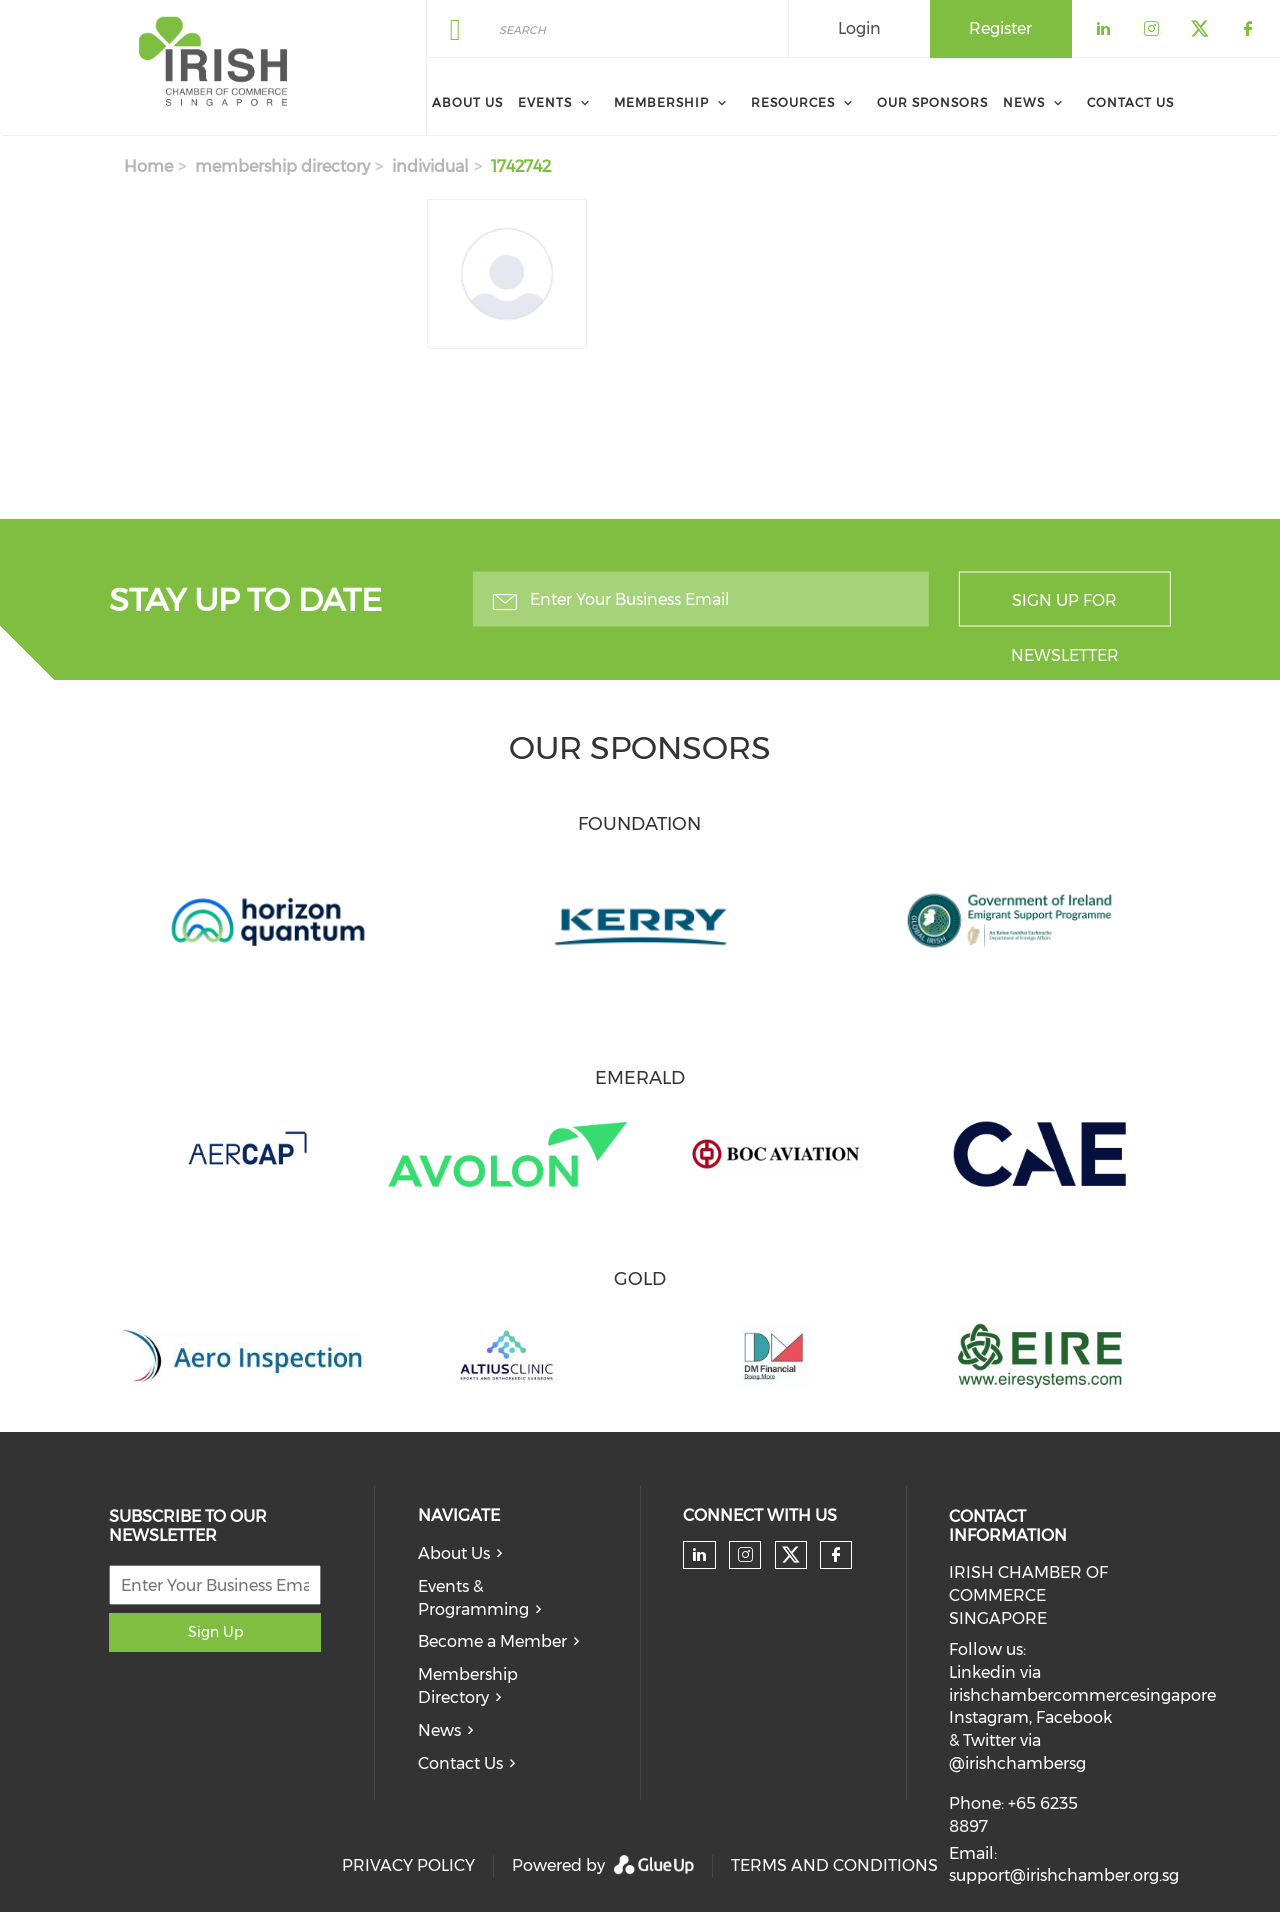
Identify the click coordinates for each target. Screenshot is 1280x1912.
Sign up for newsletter (1065, 609)
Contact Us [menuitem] (1130, 102)
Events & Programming (473, 1598)
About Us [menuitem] (467, 102)
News (439, 1730)
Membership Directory (468, 1686)
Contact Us (460, 1763)
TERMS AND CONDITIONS (834, 1865)
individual (430, 166)
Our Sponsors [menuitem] (932, 102)
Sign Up (215, 1632)
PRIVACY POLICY (408, 1865)
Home (148, 166)
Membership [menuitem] (661, 102)
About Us (454, 1553)
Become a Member (492, 1641)
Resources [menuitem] (793, 102)
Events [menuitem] (545, 102)
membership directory (282, 166)
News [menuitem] (1024, 102)
